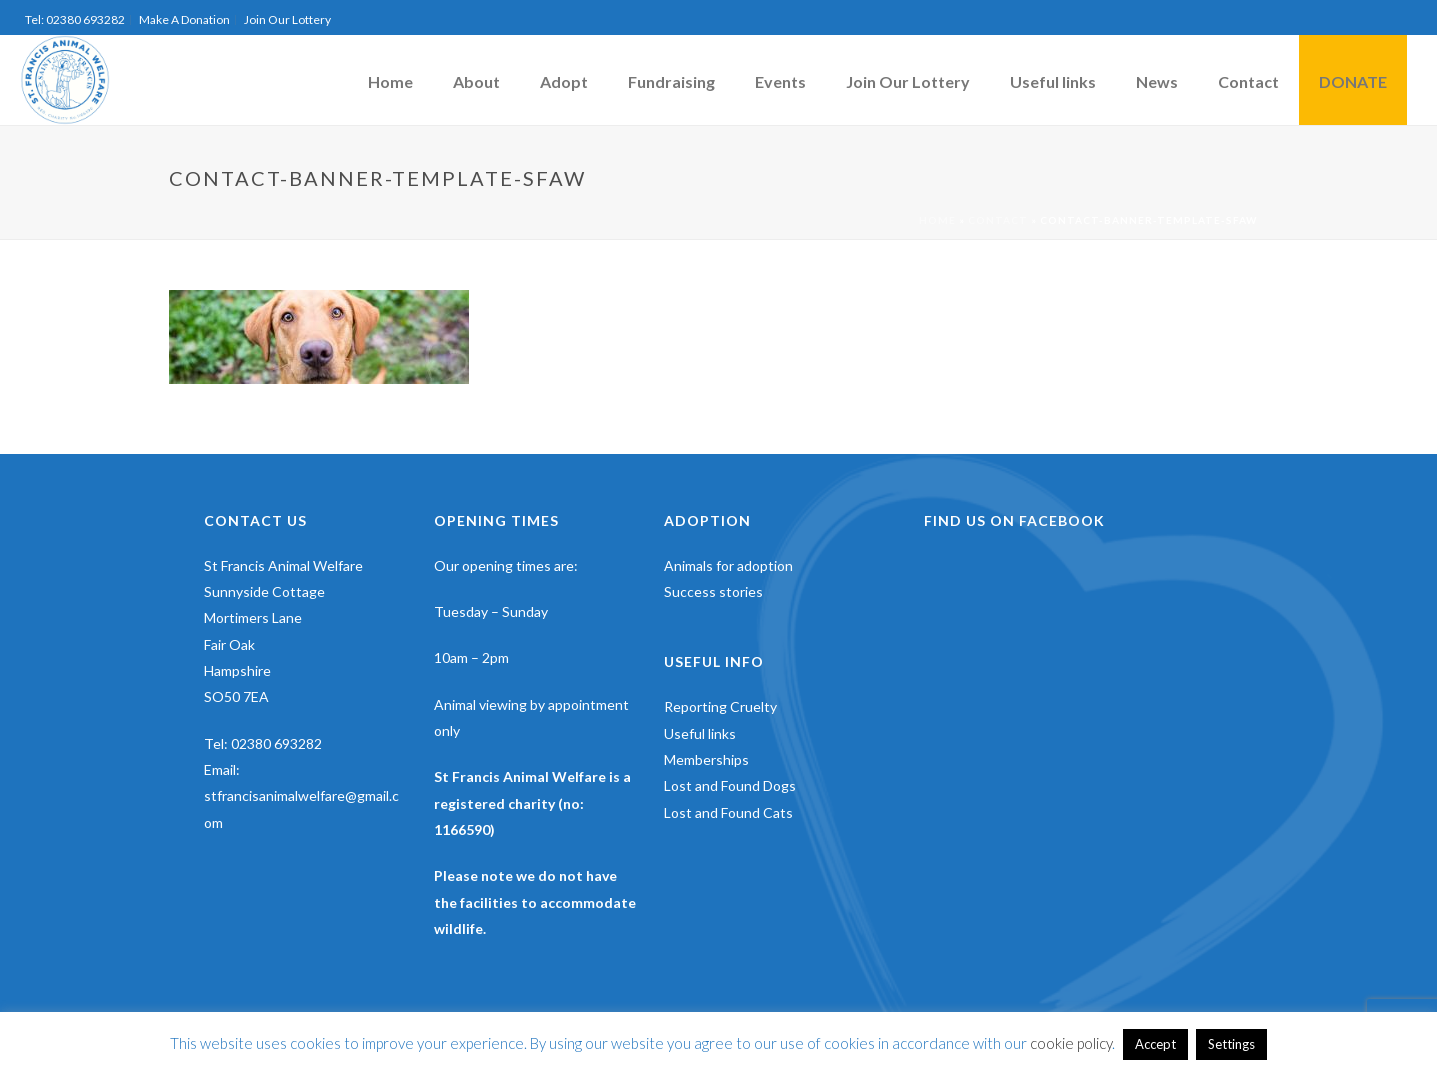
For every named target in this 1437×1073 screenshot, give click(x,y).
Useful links (1053, 81)
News (1157, 81)
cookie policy (1071, 1043)
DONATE (1353, 81)
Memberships (706, 759)
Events (780, 81)
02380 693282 (276, 743)
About (476, 81)
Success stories (713, 591)
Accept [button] (1155, 1044)
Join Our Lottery (908, 81)
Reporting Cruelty (720, 706)
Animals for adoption (728, 565)
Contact (1248, 81)
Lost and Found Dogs (730, 785)
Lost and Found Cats (728, 812)
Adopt (564, 81)
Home (390, 81)
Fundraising (671, 81)
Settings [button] (1231, 1044)
